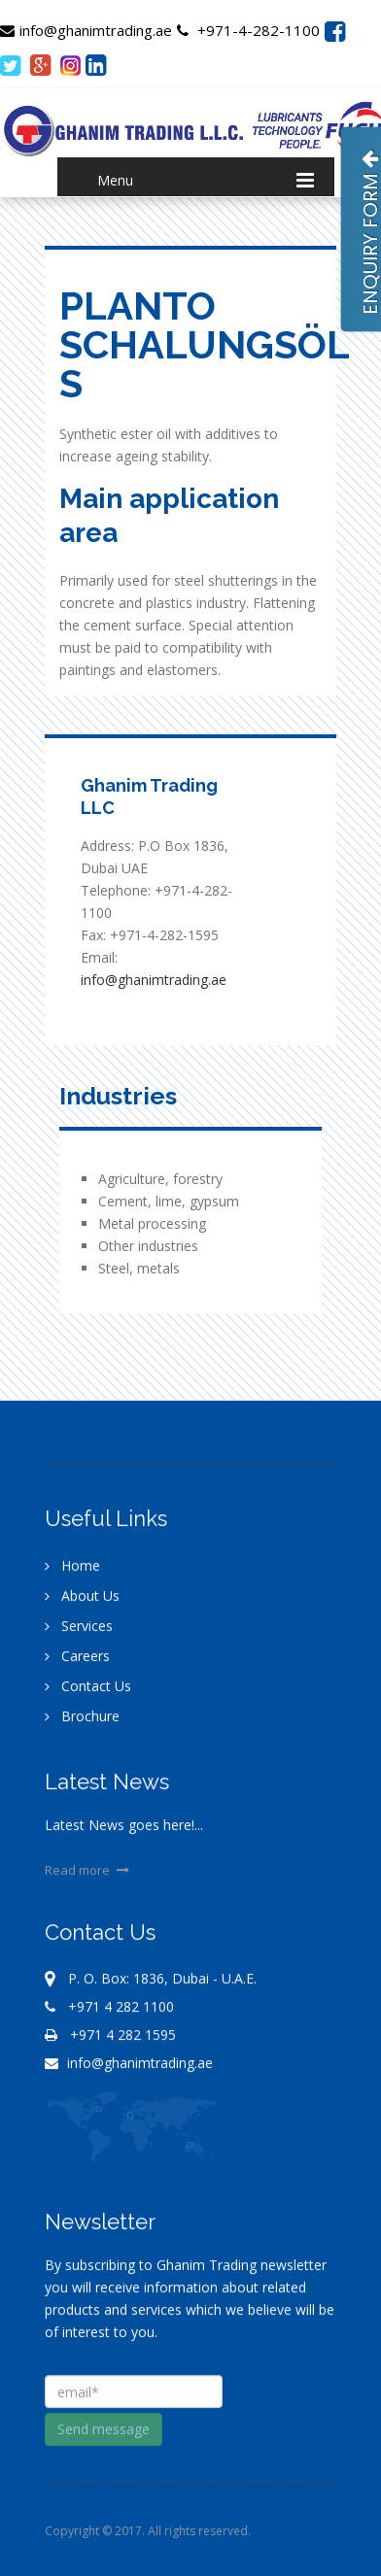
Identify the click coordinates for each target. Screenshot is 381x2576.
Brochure (82, 1721)
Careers (77, 1661)
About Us (82, 1601)
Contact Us (88, 1691)
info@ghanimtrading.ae (86, 30)
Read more (89, 1875)
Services (79, 1631)
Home (72, 1571)
